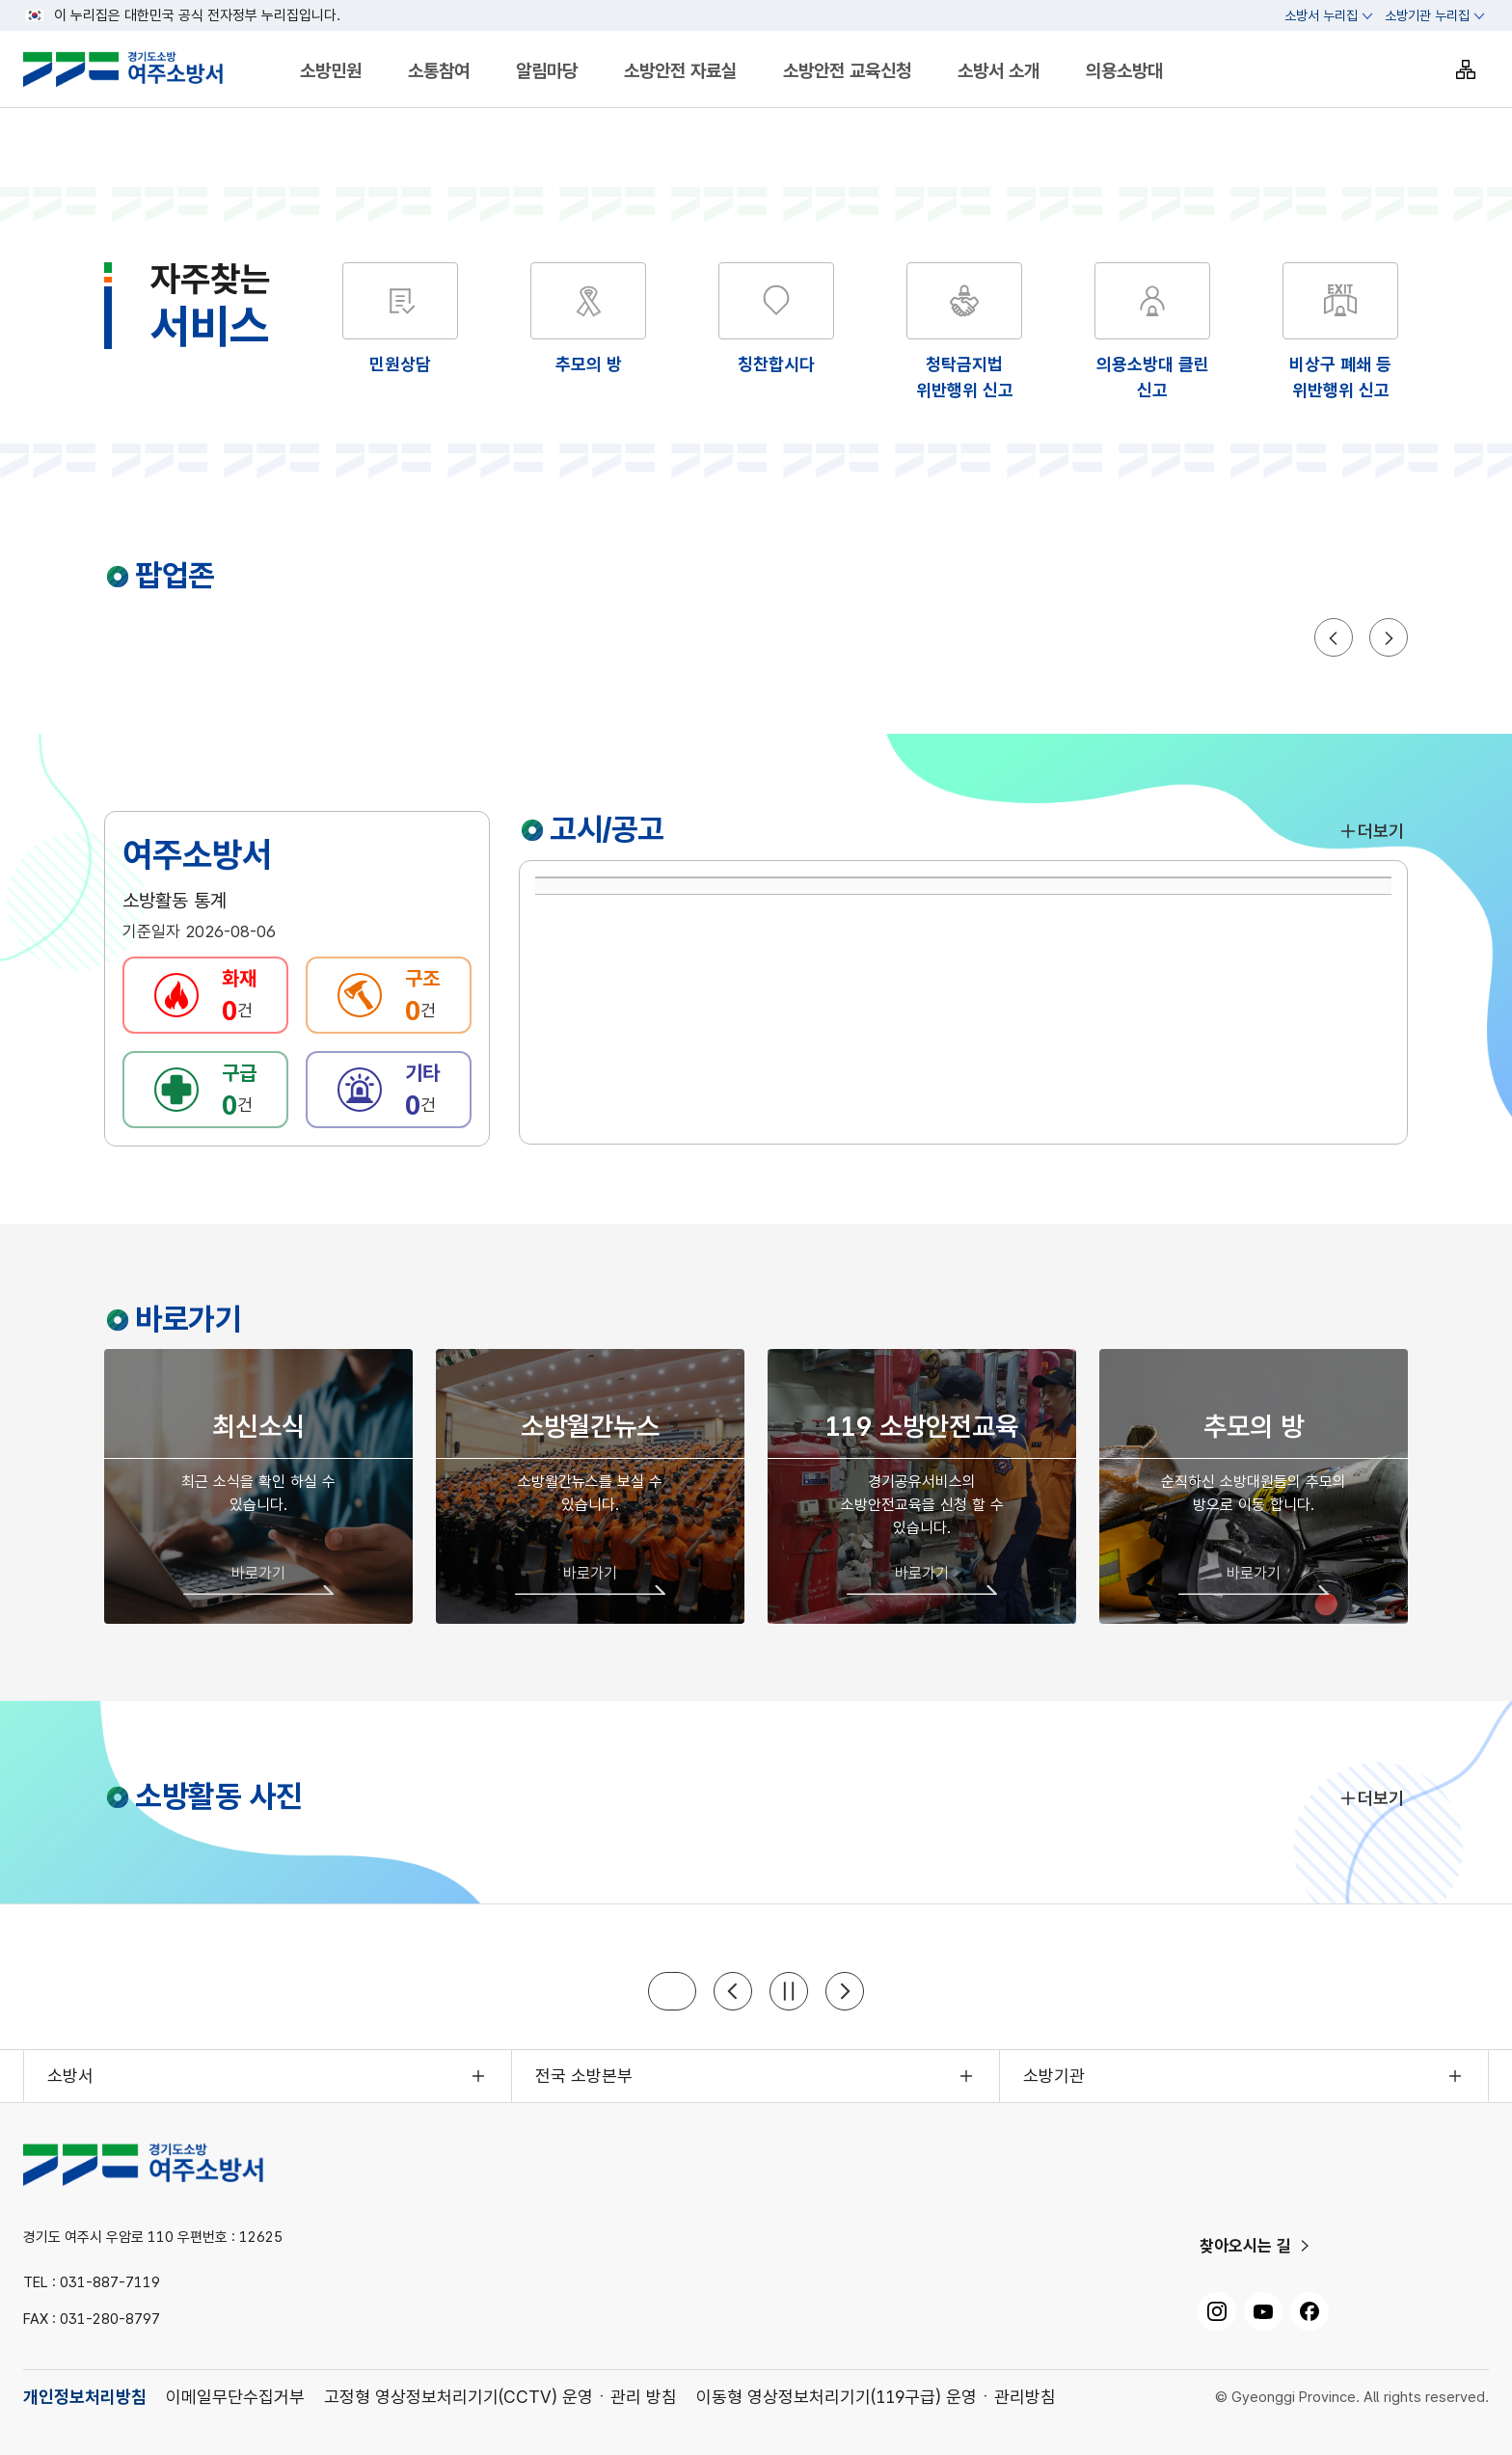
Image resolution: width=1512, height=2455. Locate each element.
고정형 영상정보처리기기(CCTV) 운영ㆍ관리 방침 (500, 2397)
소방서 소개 (999, 71)
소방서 (70, 2075)
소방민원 (331, 71)
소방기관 (1054, 2075)
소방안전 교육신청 (847, 71)
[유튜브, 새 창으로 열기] (1263, 2311)
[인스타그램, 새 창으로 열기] (1217, 2311)
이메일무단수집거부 (235, 2397)
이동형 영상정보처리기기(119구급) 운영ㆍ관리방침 (876, 2397)
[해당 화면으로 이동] (588, 319)
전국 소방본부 (584, 2075)
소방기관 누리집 (1427, 15)
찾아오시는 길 (1245, 2245)
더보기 (1371, 831)
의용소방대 (1124, 71)
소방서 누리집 (1321, 15)
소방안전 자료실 (680, 71)
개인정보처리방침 (85, 2397)
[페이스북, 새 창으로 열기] (1309, 2311)
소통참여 (439, 71)
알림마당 (547, 71)
